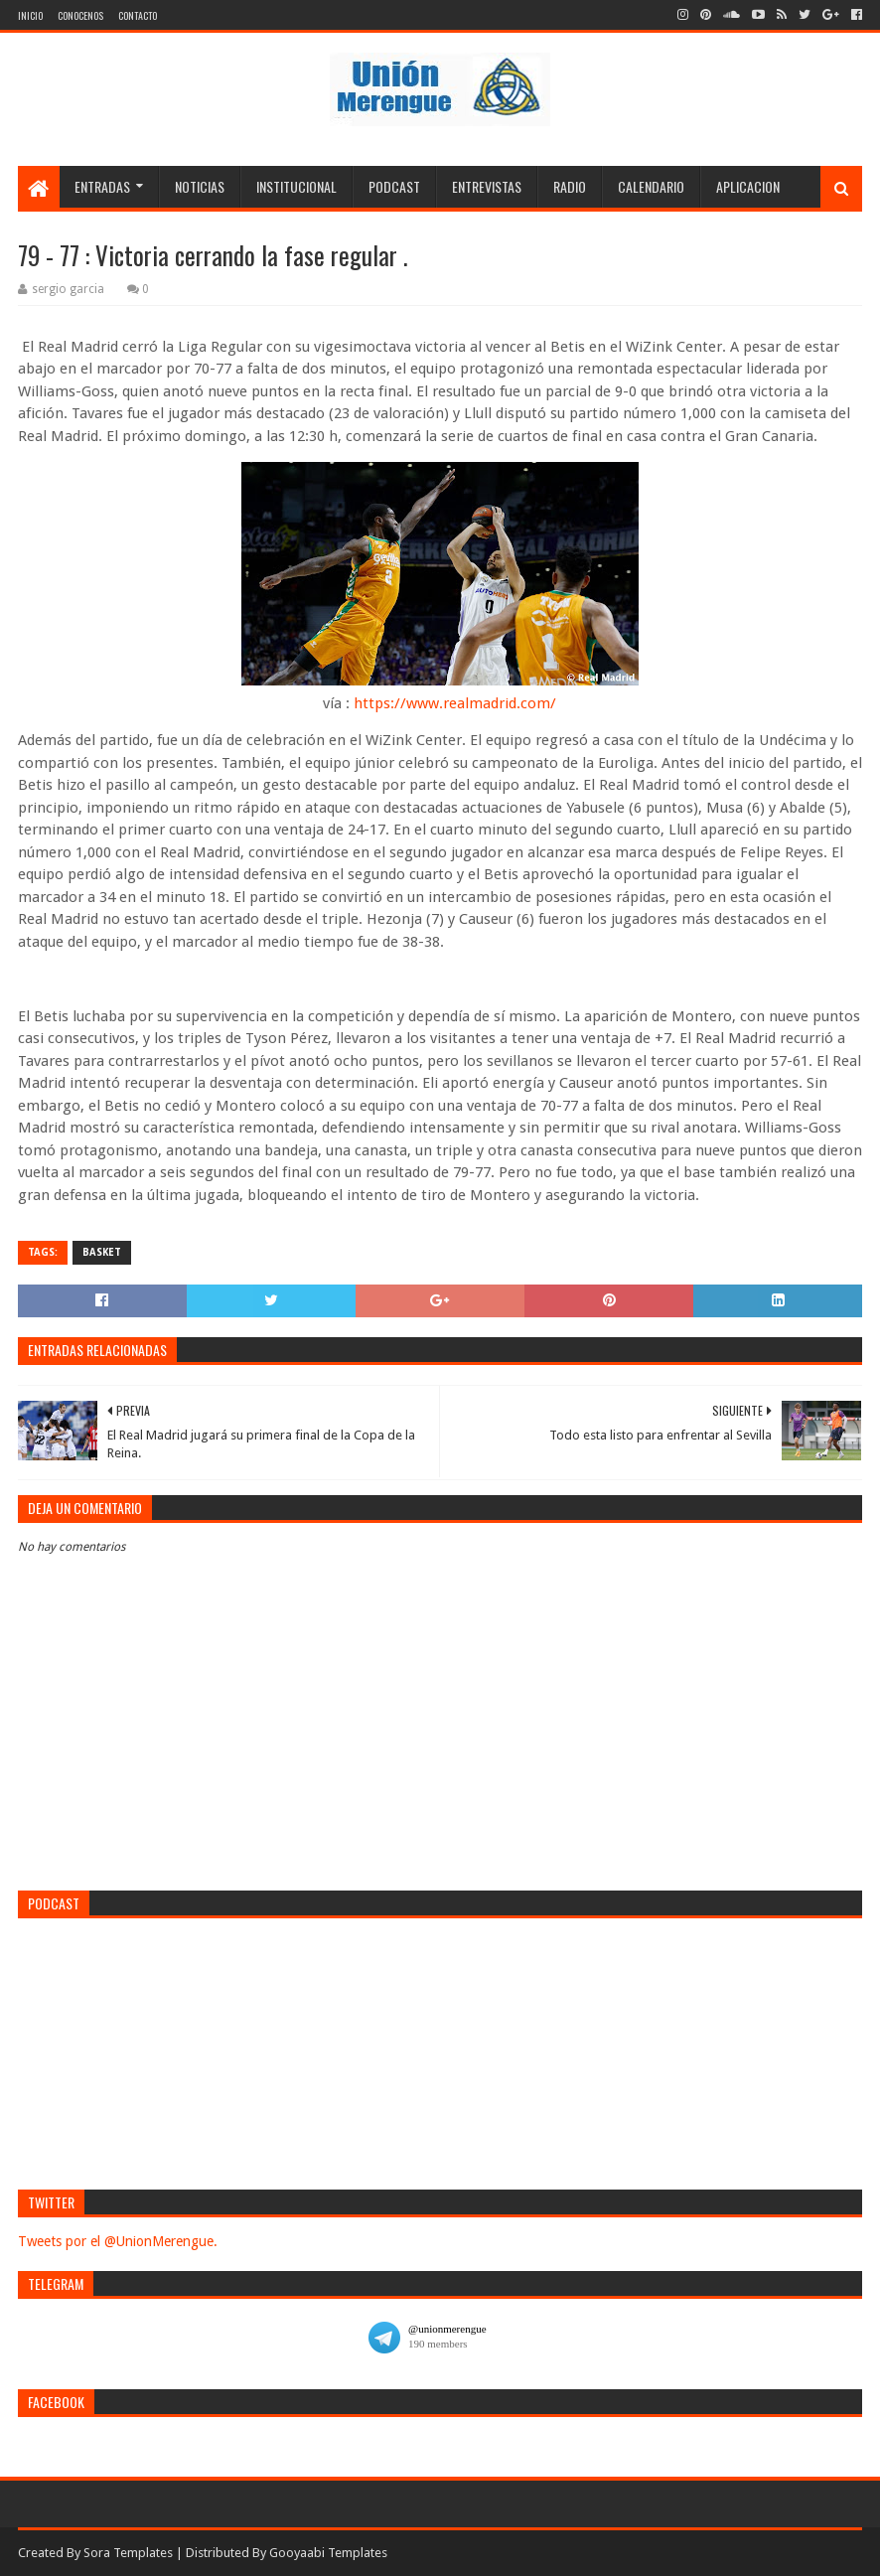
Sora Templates (128, 2552)
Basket (101, 1252)
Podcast (394, 186)
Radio (569, 186)
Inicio (30, 15)
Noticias (199, 186)
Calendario (651, 186)
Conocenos (80, 15)
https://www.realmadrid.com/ (455, 703)
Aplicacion (748, 186)
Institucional (296, 186)
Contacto (137, 15)
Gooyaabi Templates (328, 2552)
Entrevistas (486, 186)
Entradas (102, 186)
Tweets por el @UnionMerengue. (118, 2241)
